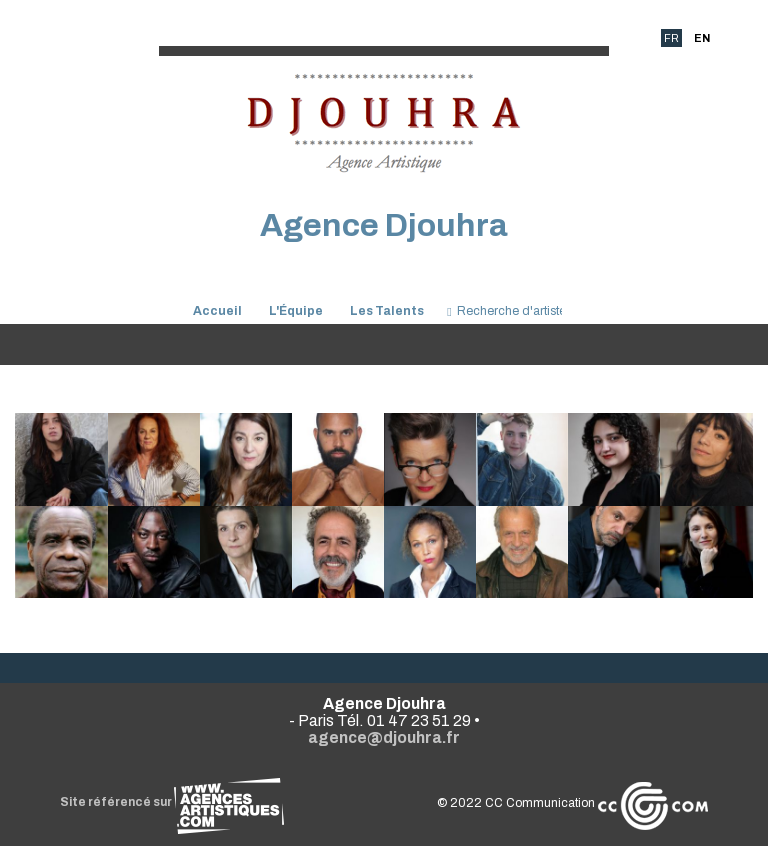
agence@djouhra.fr (384, 737)
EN (702, 38)
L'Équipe (296, 311)
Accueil (217, 311)
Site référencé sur (172, 802)
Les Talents (387, 311)
